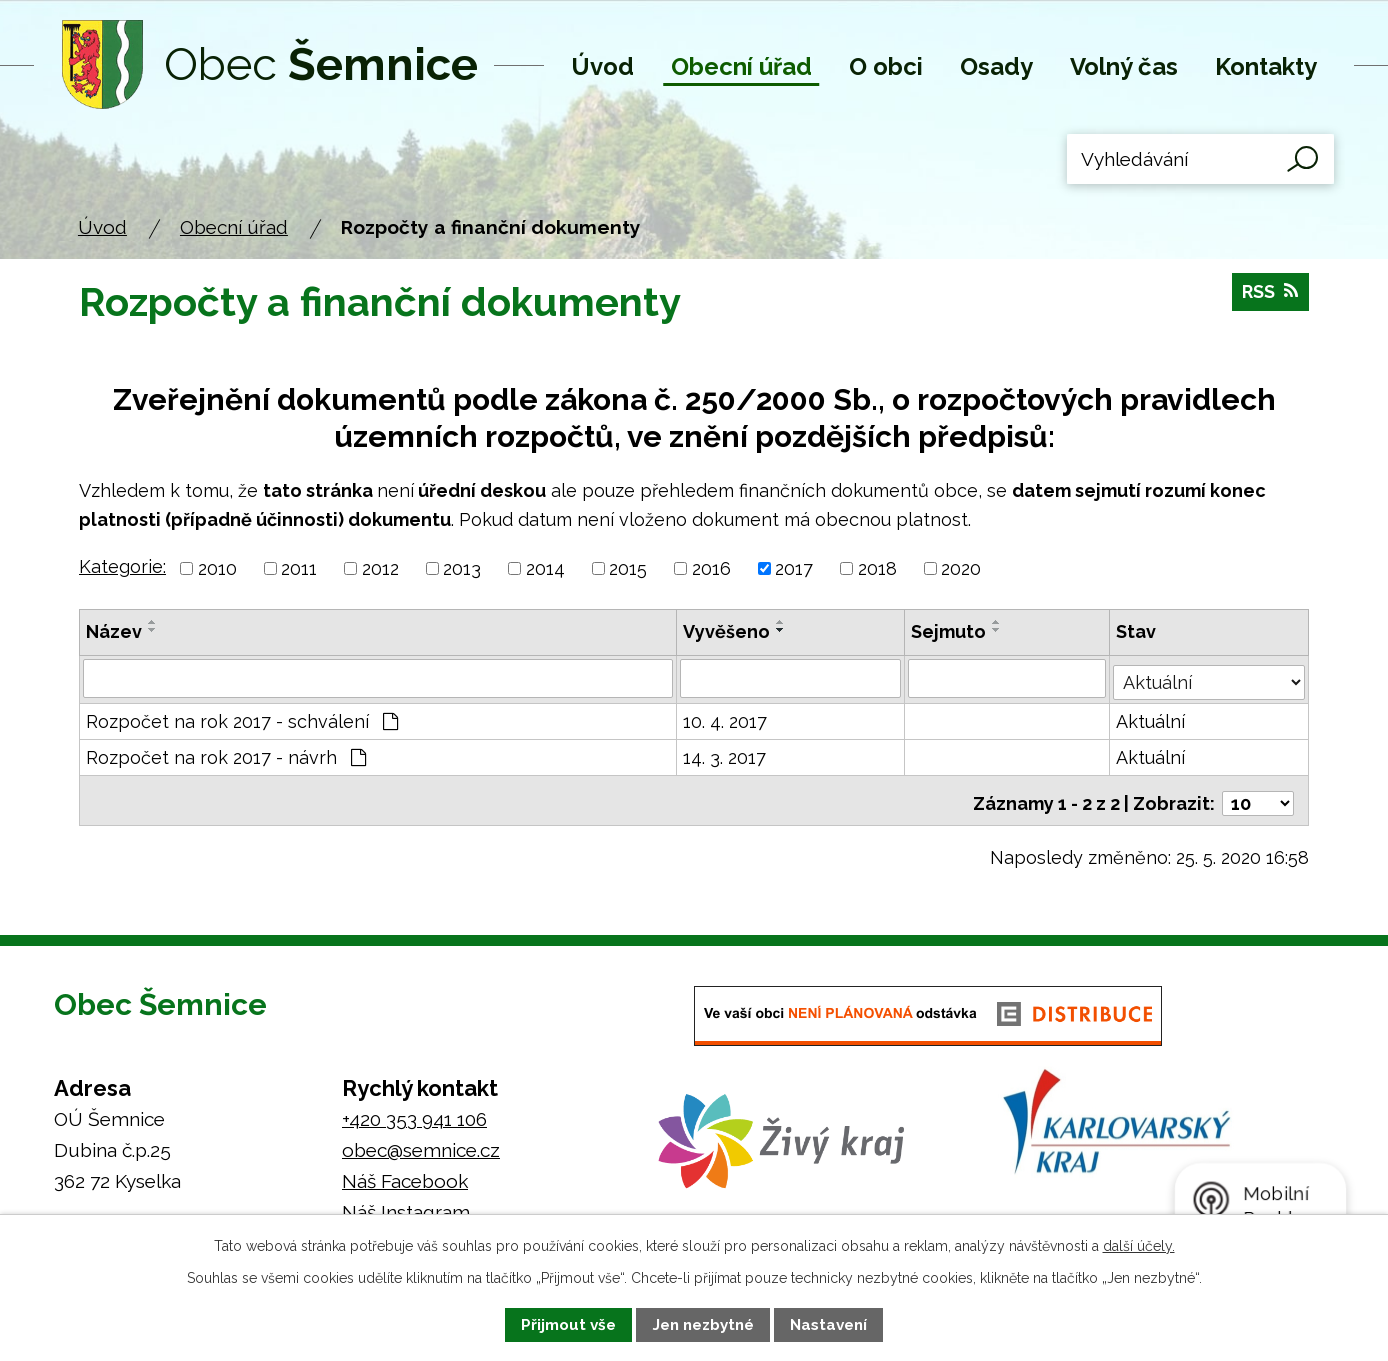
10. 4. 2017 (726, 718)
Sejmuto (949, 631)
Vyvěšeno (727, 631)
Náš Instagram (406, 1203)
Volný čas (1124, 66)
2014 (545, 568)
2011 (299, 568)
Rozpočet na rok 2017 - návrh (226, 754)
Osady (996, 66)
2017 (794, 568)
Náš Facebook (405, 1172)
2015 (628, 568)
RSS (1267, 298)
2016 (711, 568)
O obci (886, 66)
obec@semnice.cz (421, 1141)
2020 (961, 568)
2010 (217, 568)
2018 (877, 568)
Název (114, 631)
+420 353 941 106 (414, 1110)
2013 (462, 568)
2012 (380, 568)
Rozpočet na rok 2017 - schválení (242, 718)
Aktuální (1152, 718)
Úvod (602, 66)
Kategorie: (122, 566)
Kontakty (1266, 66)
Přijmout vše (568, 1325)
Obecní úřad (741, 66)
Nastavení (828, 1325)
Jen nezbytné (703, 1325)
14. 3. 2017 (725, 754)
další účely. (1139, 1246)
